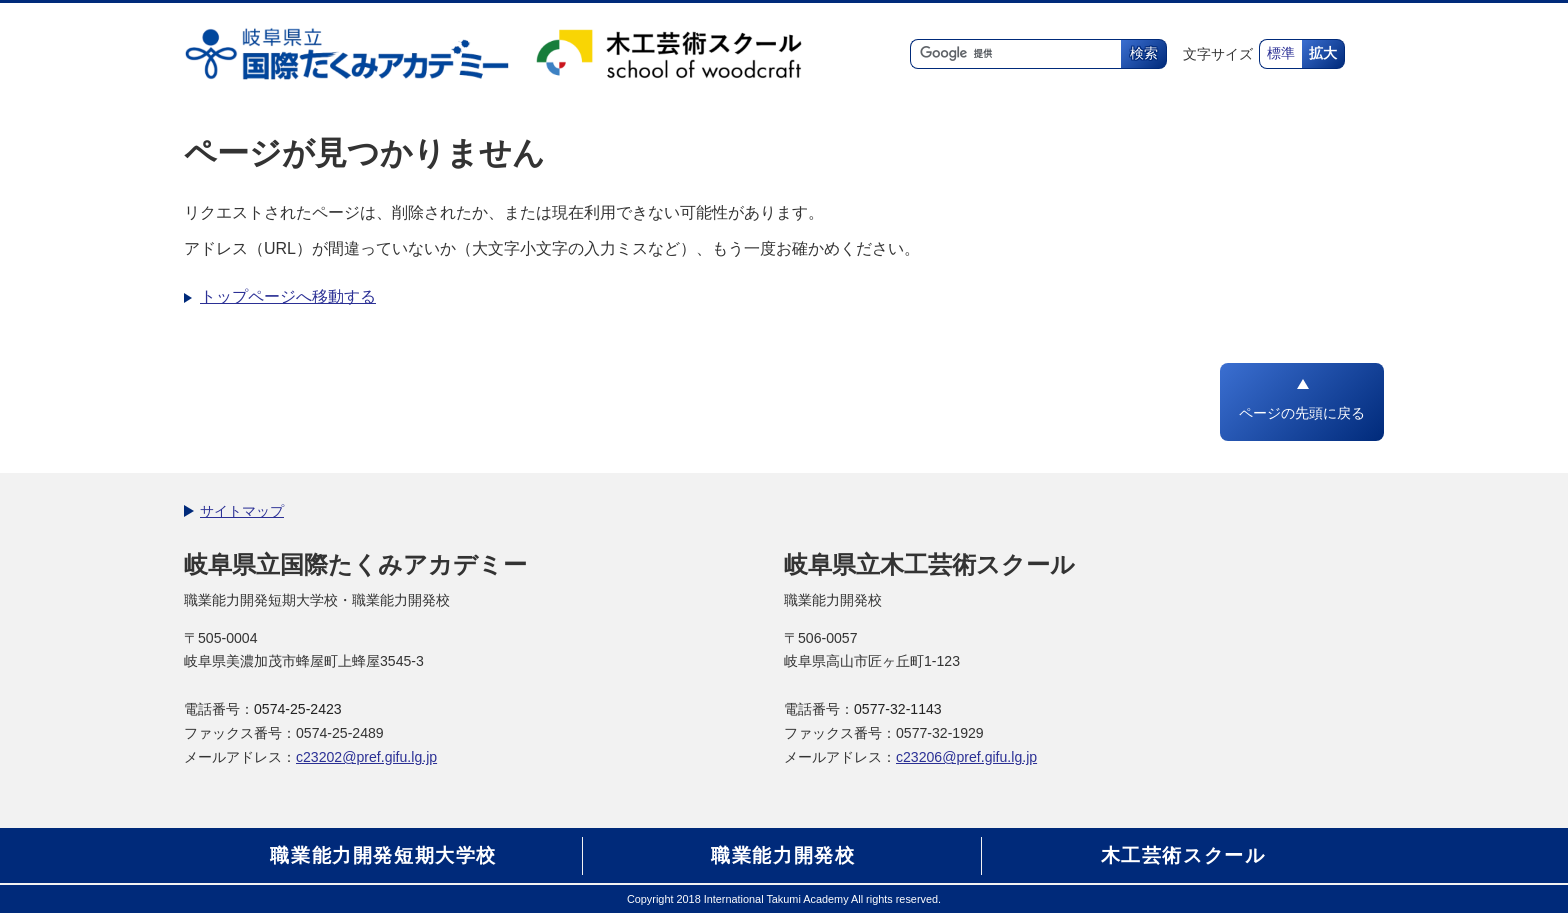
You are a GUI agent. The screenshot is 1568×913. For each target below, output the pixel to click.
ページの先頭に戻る (1302, 413)
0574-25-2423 (298, 709)
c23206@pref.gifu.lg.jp (966, 757)
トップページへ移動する (288, 296)
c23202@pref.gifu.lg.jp (366, 757)
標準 (1281, 53)
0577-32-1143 (898, 709)
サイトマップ (242, 511)
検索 (1144, 53)
